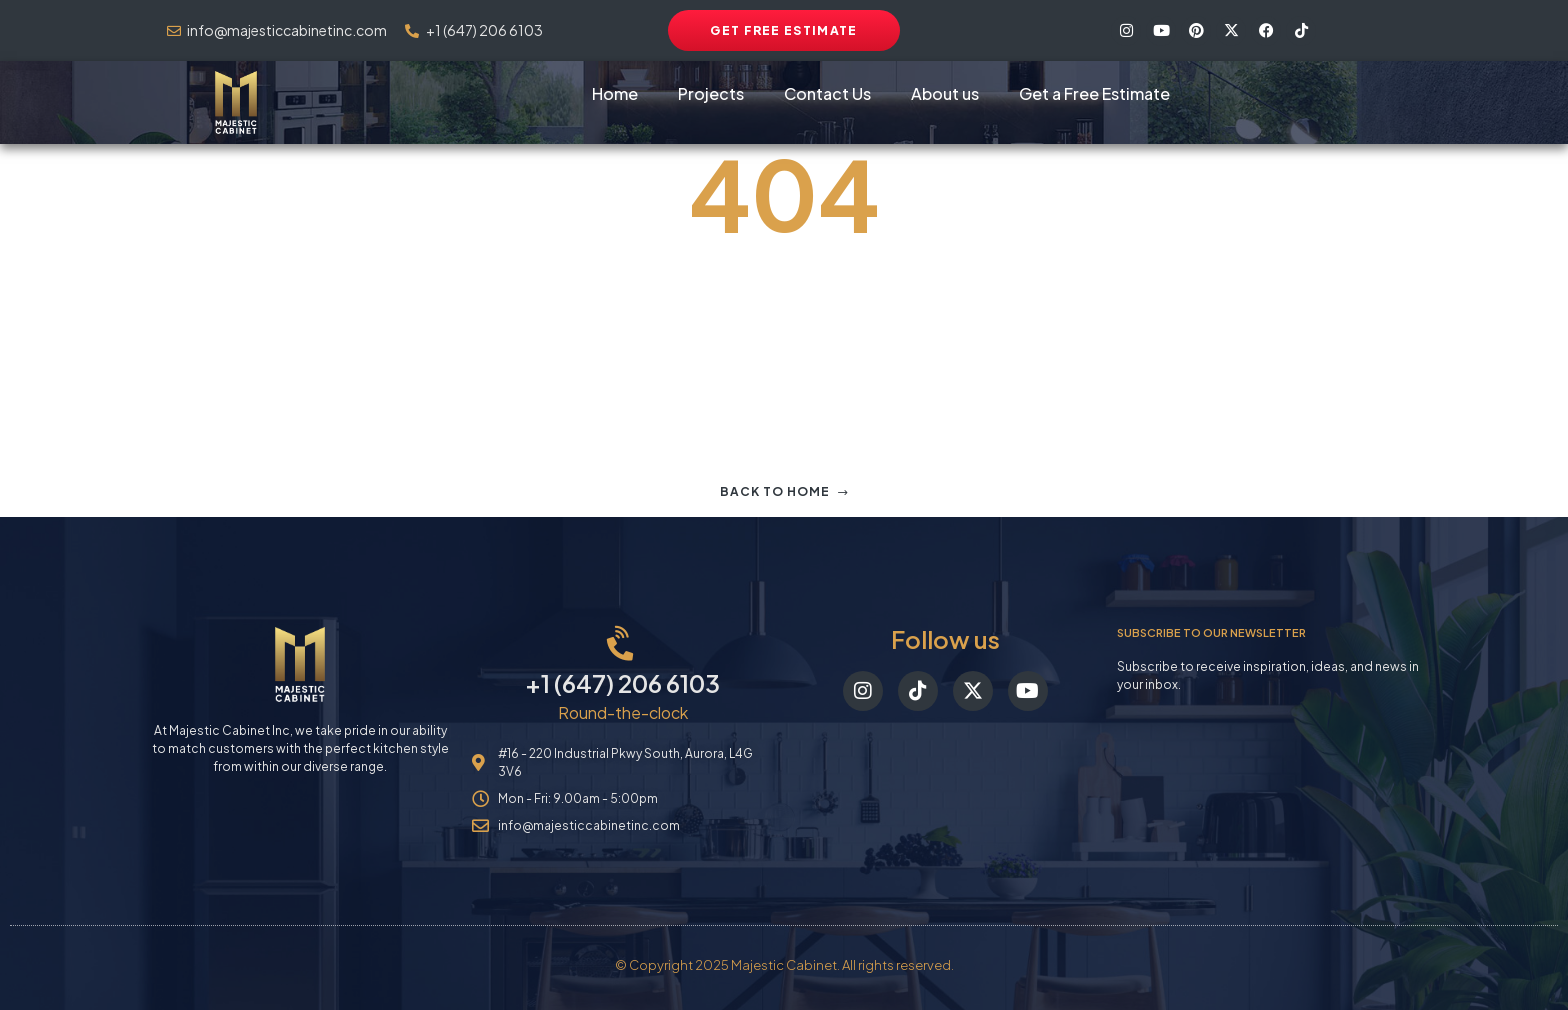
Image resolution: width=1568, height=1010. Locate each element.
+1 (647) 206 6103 (622, 683)
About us (945, 93)
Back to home (784, 491)
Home (615, 93)
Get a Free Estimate (1094, 93)
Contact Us (827, 93)
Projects (711, 93)
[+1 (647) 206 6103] (622, 644)
